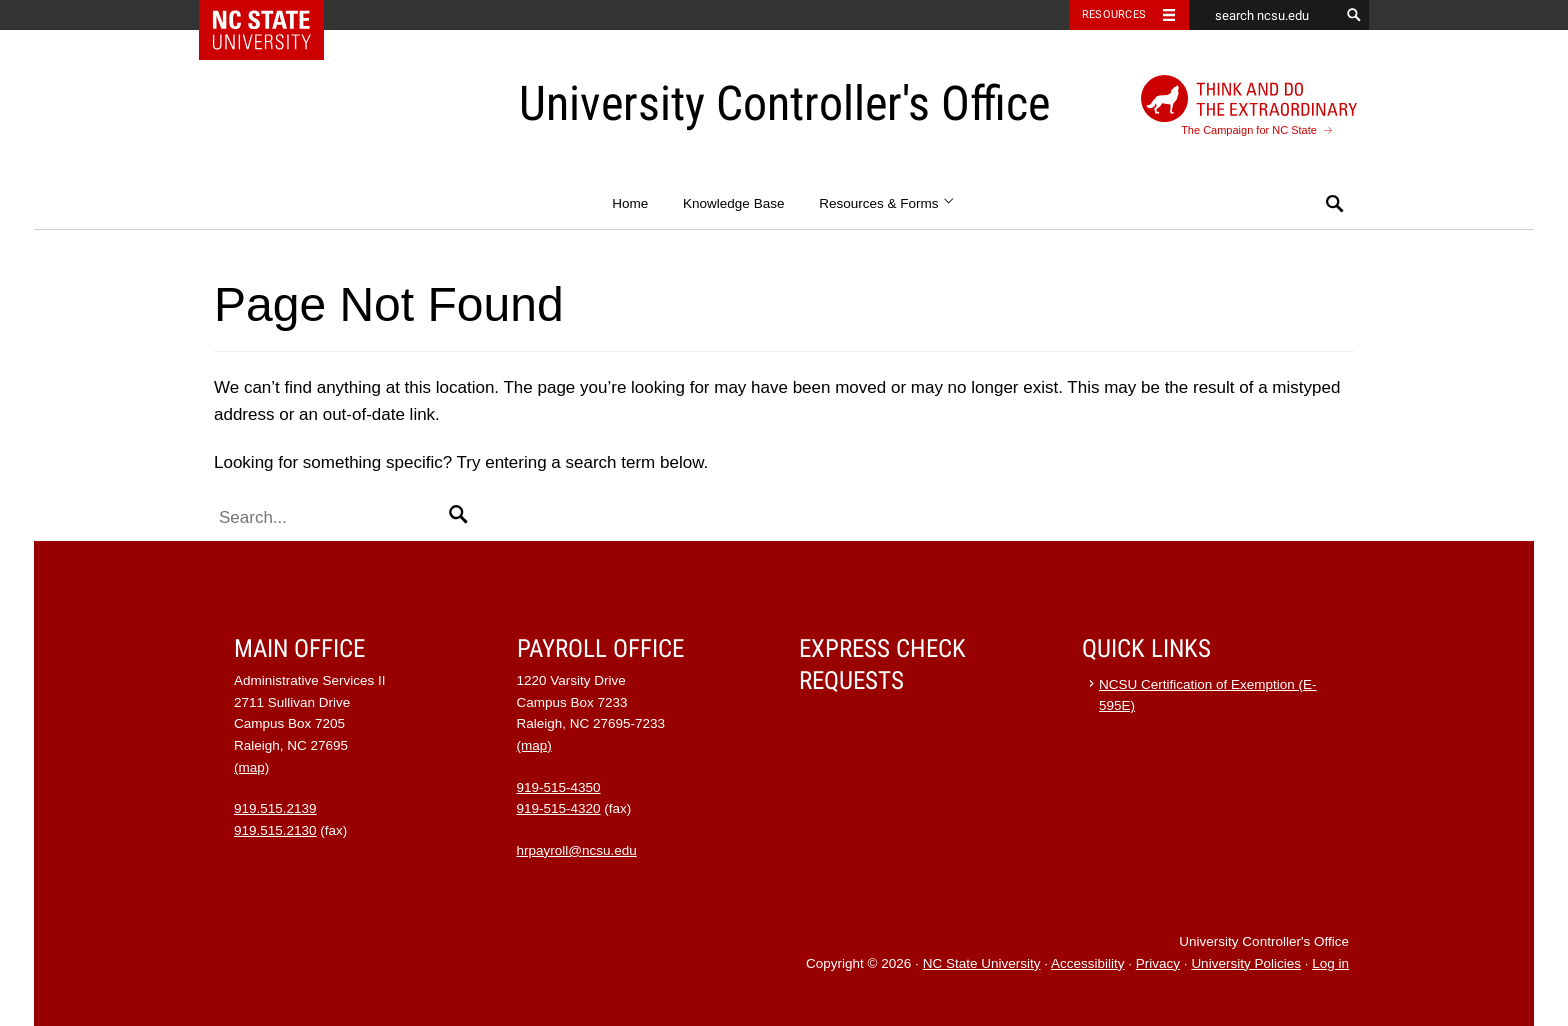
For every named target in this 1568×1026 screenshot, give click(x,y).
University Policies (1246, 963)
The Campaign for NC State (1249, 105)
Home (630, 203)
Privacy (1158, 963)
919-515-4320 (559, 808)
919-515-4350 (559, 787)
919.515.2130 (275, 830)
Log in (1330, 963)
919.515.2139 (275, 808)
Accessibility (1088, 963)
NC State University (982, 963)
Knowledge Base (733, 203)
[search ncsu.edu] (1264, 15)
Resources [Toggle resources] (1114, 14)
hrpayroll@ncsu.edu (577, 850)
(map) (251, 767)
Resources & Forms (887, 203)
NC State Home (274, 15)
